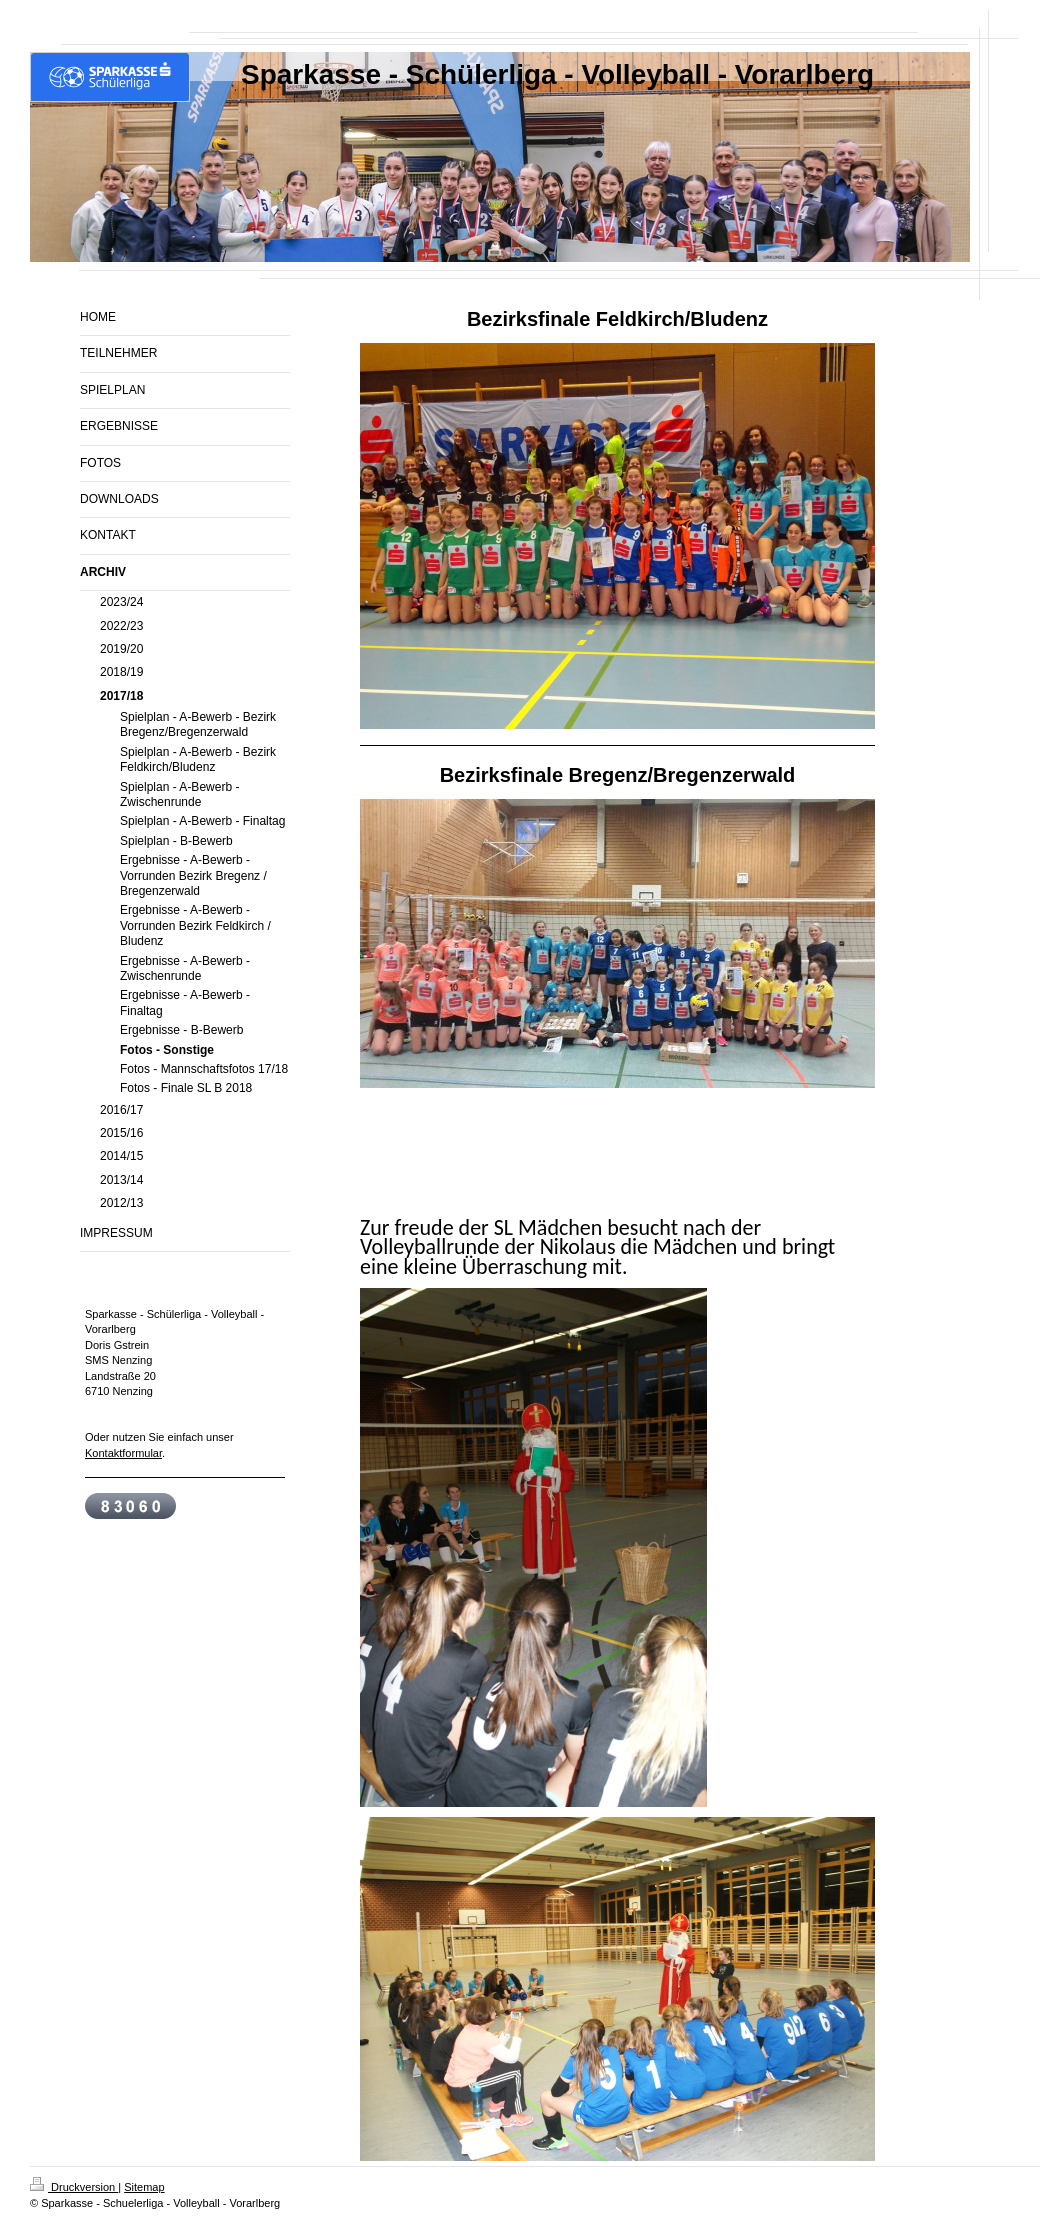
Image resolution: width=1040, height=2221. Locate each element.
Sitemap (144, 2187)
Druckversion (74, 2187)
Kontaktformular (123, 1453)
